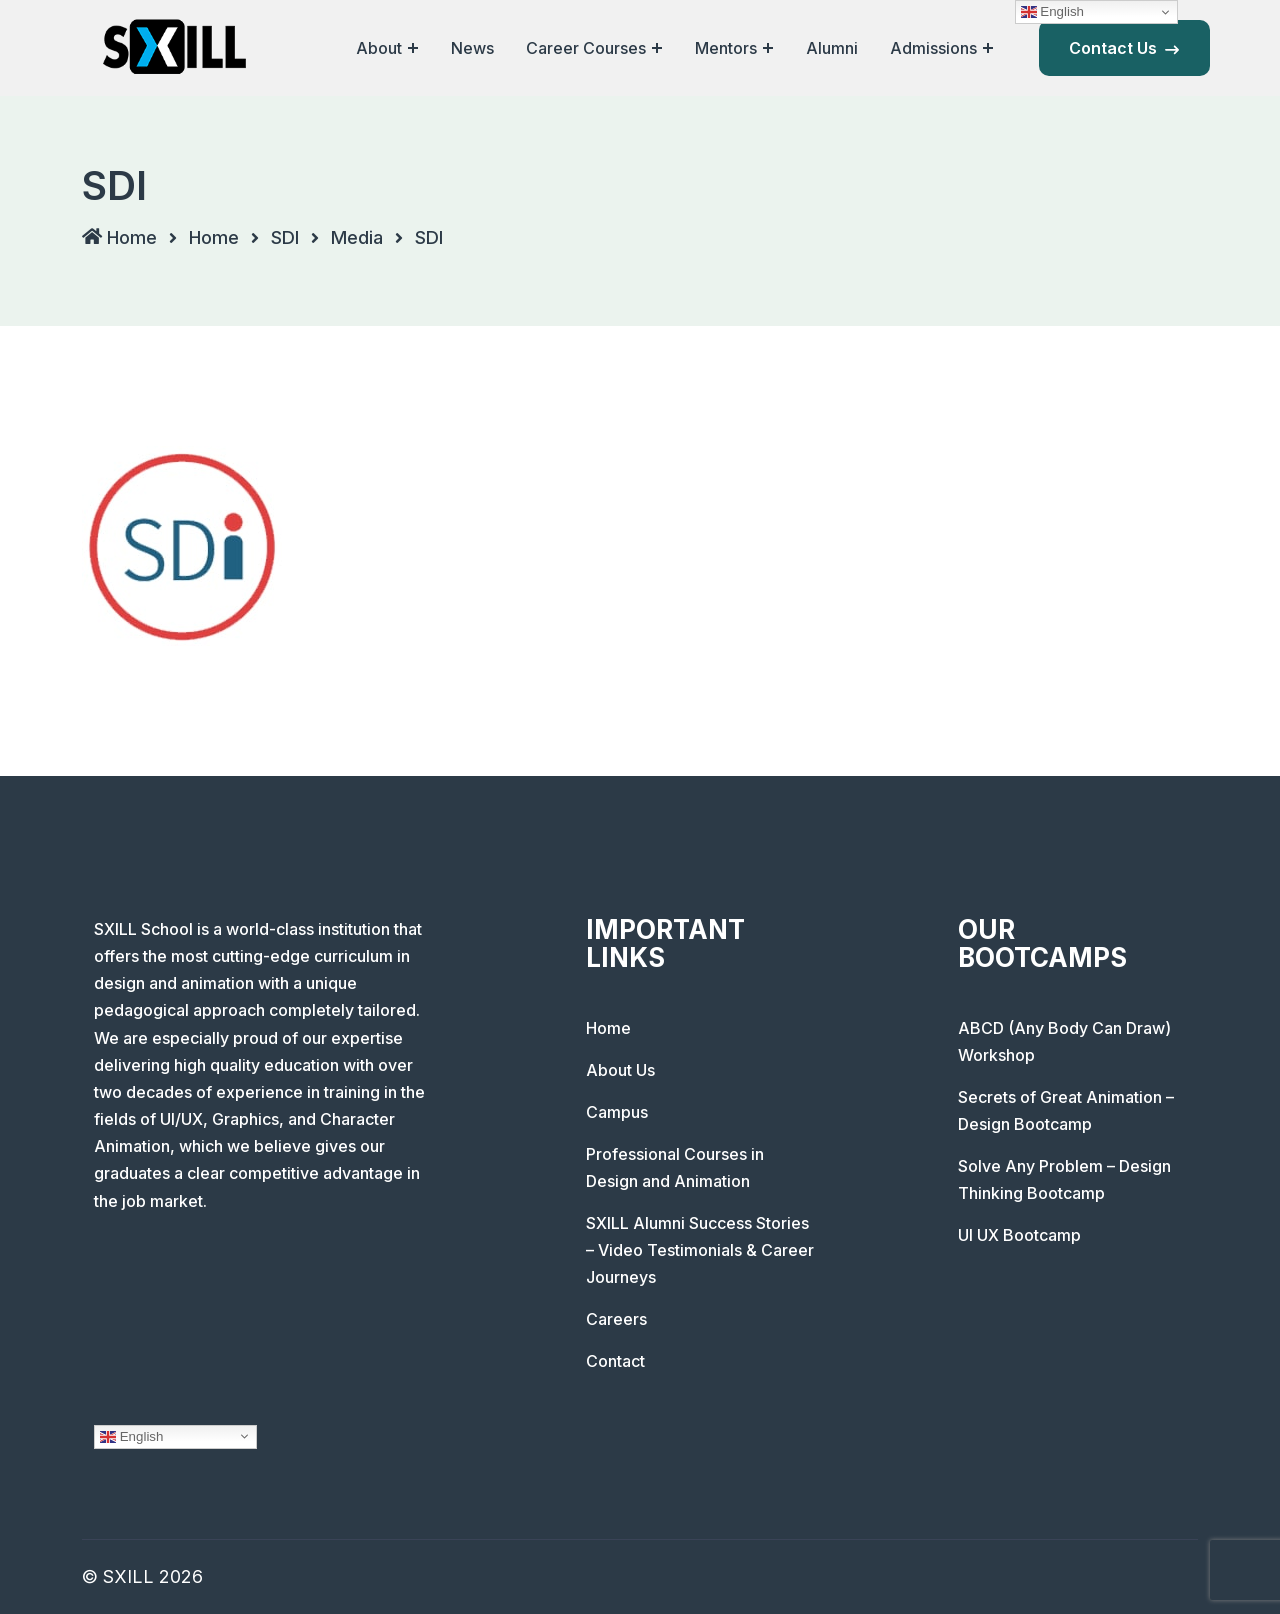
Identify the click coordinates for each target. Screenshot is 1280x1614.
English (131, 1436)
